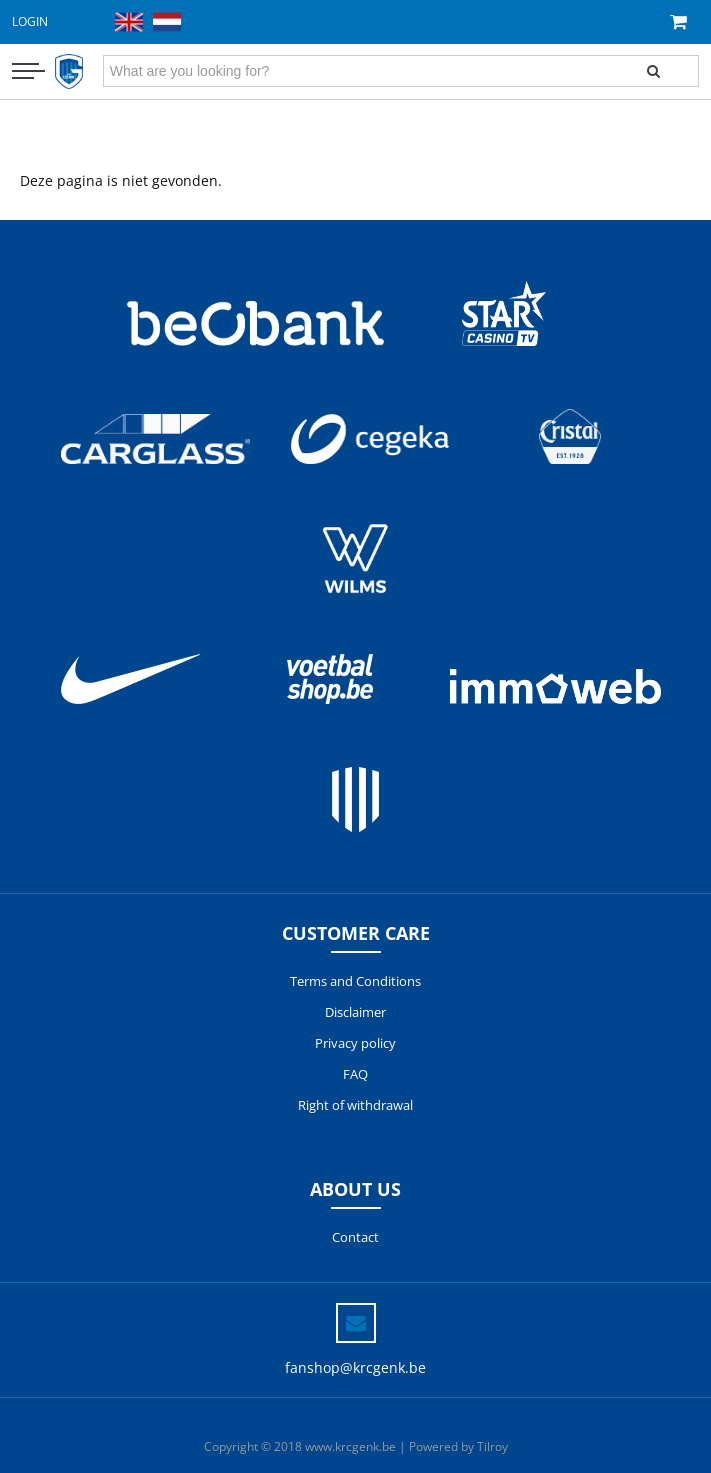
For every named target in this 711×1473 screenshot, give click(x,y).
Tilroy (492, 1446)
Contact (355, 1237)
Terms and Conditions (355, 981)
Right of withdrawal (355, 1105)
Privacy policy (355, 1043)
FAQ (355, 1074)
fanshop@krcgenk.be (355, 1367)
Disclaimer (355, 1012)
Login (30, 21)
